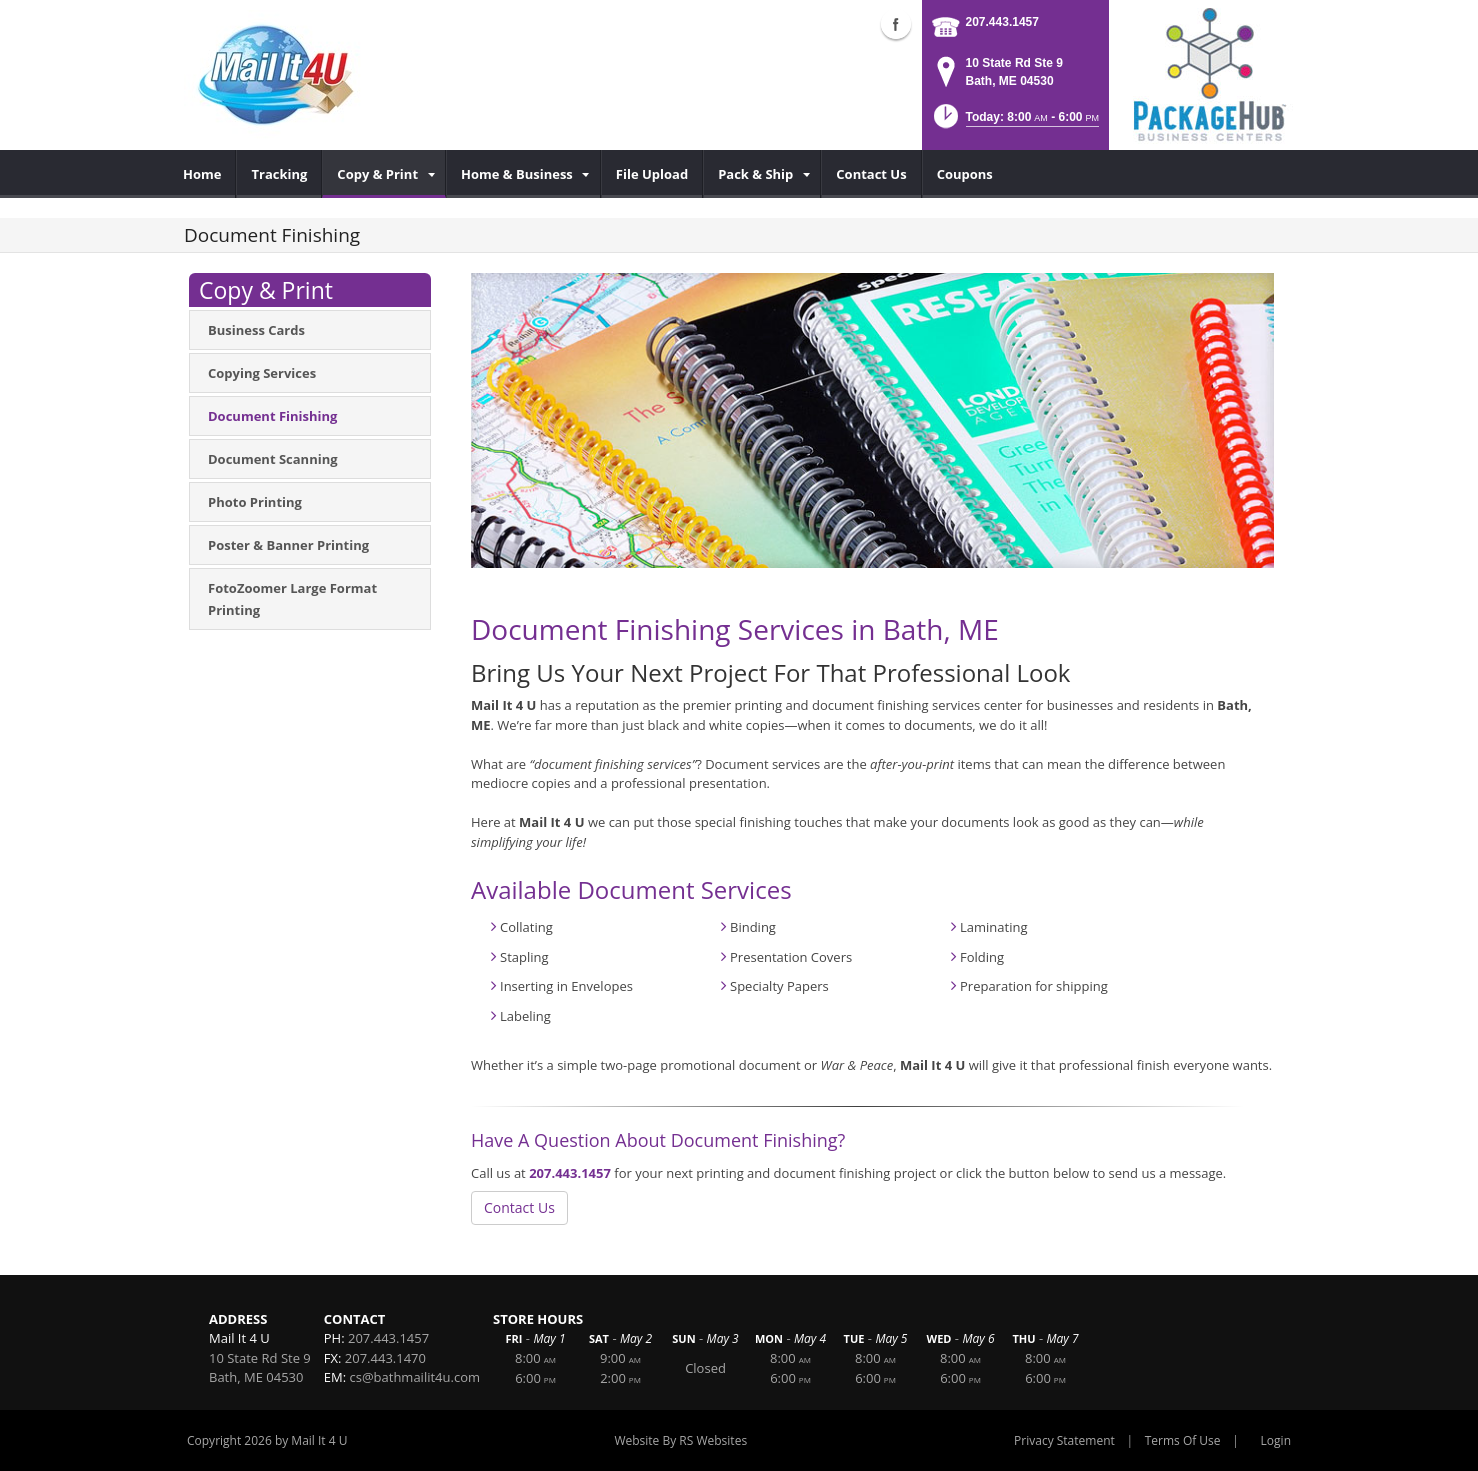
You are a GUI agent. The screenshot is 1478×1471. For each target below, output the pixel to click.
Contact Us (519, 1207)
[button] (1014, 122)
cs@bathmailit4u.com (415, 1377)
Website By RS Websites (680, 1440)
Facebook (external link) (896, 24)
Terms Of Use (1183, 1440)
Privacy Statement (1064, 1440)
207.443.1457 (1002, 22)
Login (1276, 1440)
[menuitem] (202, 174)
